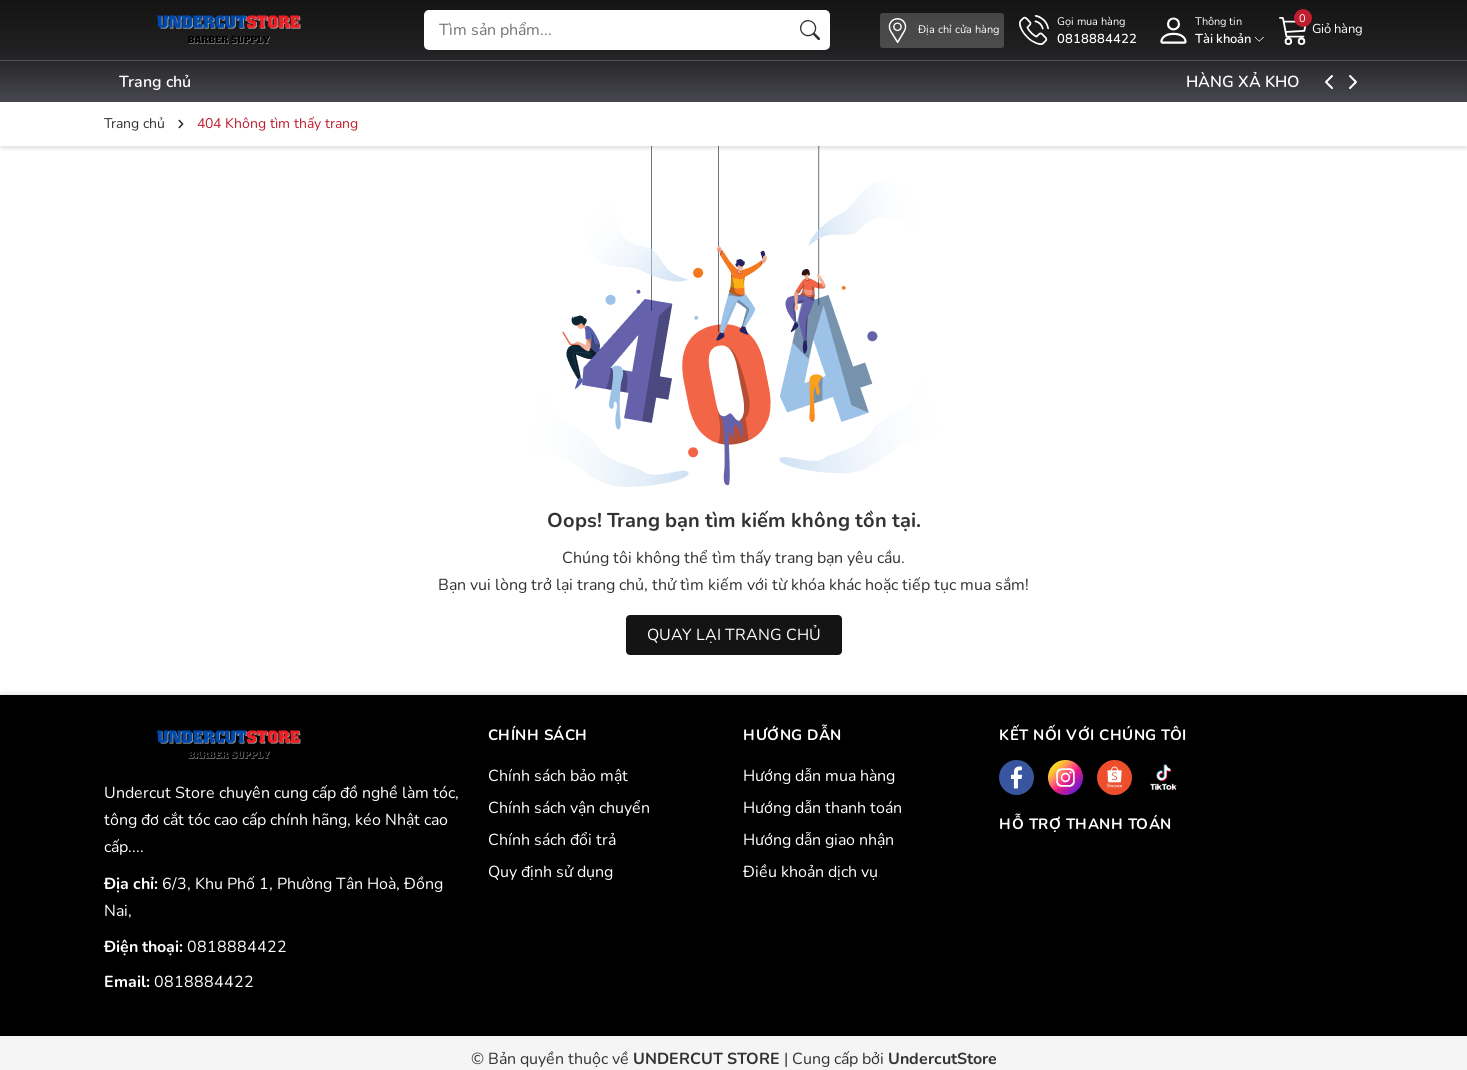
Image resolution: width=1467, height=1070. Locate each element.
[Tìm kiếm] (810, 30)
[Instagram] (1065, 777)
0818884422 (237, 947)
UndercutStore (942, 1059)
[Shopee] (1114, 777)
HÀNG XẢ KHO (1291, 82)
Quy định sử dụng (550, 872)
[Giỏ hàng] (1321, 29)
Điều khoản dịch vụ (810, 872)
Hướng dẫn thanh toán (822, 808)
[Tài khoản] (1208, 30)
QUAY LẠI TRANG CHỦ (734, 635)
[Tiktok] (1163, 777)
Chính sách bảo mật (558, 776)
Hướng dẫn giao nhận (818, 840)
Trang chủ (155, 82)
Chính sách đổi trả (552, 840)
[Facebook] (1016, 777)
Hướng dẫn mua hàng (819, 776)
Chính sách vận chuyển (569, 808)
